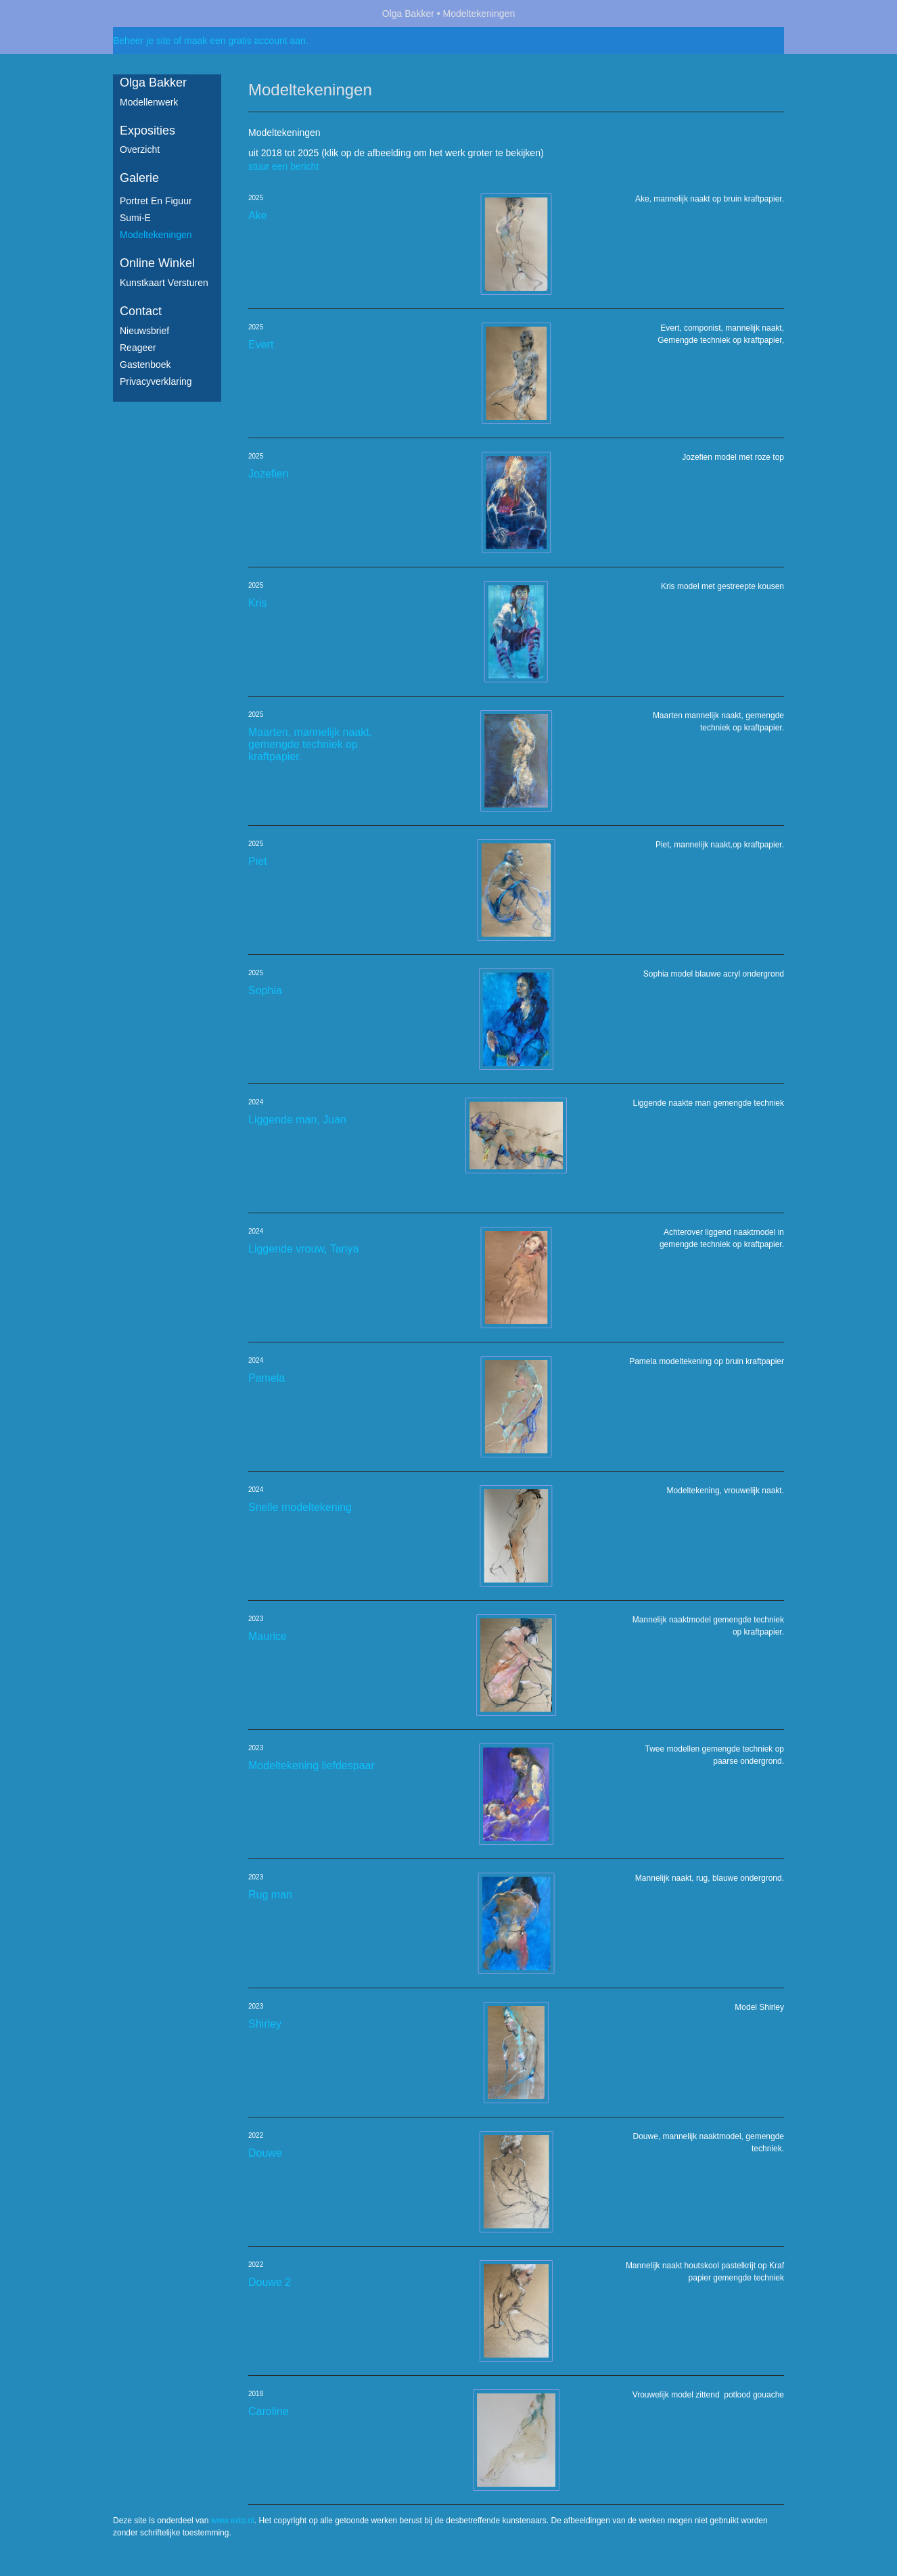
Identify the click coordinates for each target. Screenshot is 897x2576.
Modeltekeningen (156, 234)
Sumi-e (135, 217)
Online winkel (157, 263)
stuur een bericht (283, 166)
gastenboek (145, 364)
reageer (138, 347)
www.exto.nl (232, 2520)
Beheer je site (142, 40)
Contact (141, 311)
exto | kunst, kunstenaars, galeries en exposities (151, 13)
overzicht (140, 149)
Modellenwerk (149, 102)
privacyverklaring (156, 381)
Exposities (147, 130)
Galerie (139, 178)
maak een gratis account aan (245, 40)
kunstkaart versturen (164, 282)
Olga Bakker (408, 13)
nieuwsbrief (144, 330)
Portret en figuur (156, 200)
